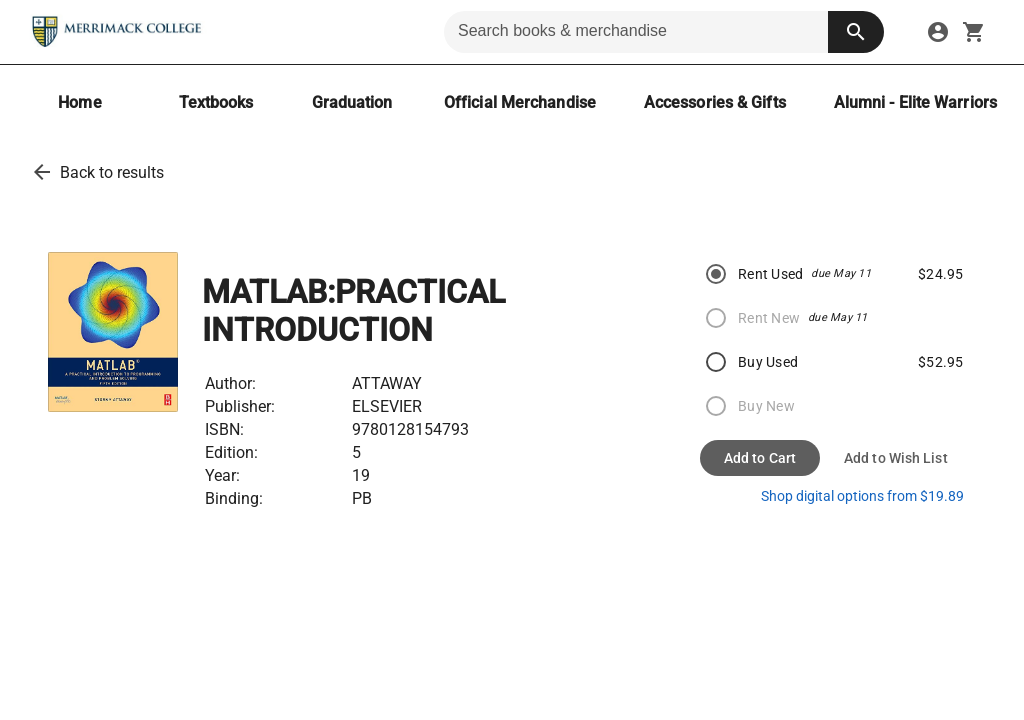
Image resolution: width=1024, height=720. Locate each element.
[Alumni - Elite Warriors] (915, 102)
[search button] (856, 32)
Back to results (112, 172)
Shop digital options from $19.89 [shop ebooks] (862, 496)
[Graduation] (352, 102)
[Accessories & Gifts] (715, 102)
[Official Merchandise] (520, 102)
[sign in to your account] (938, 32)
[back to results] (42, 172)
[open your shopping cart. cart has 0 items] (974, 32)
